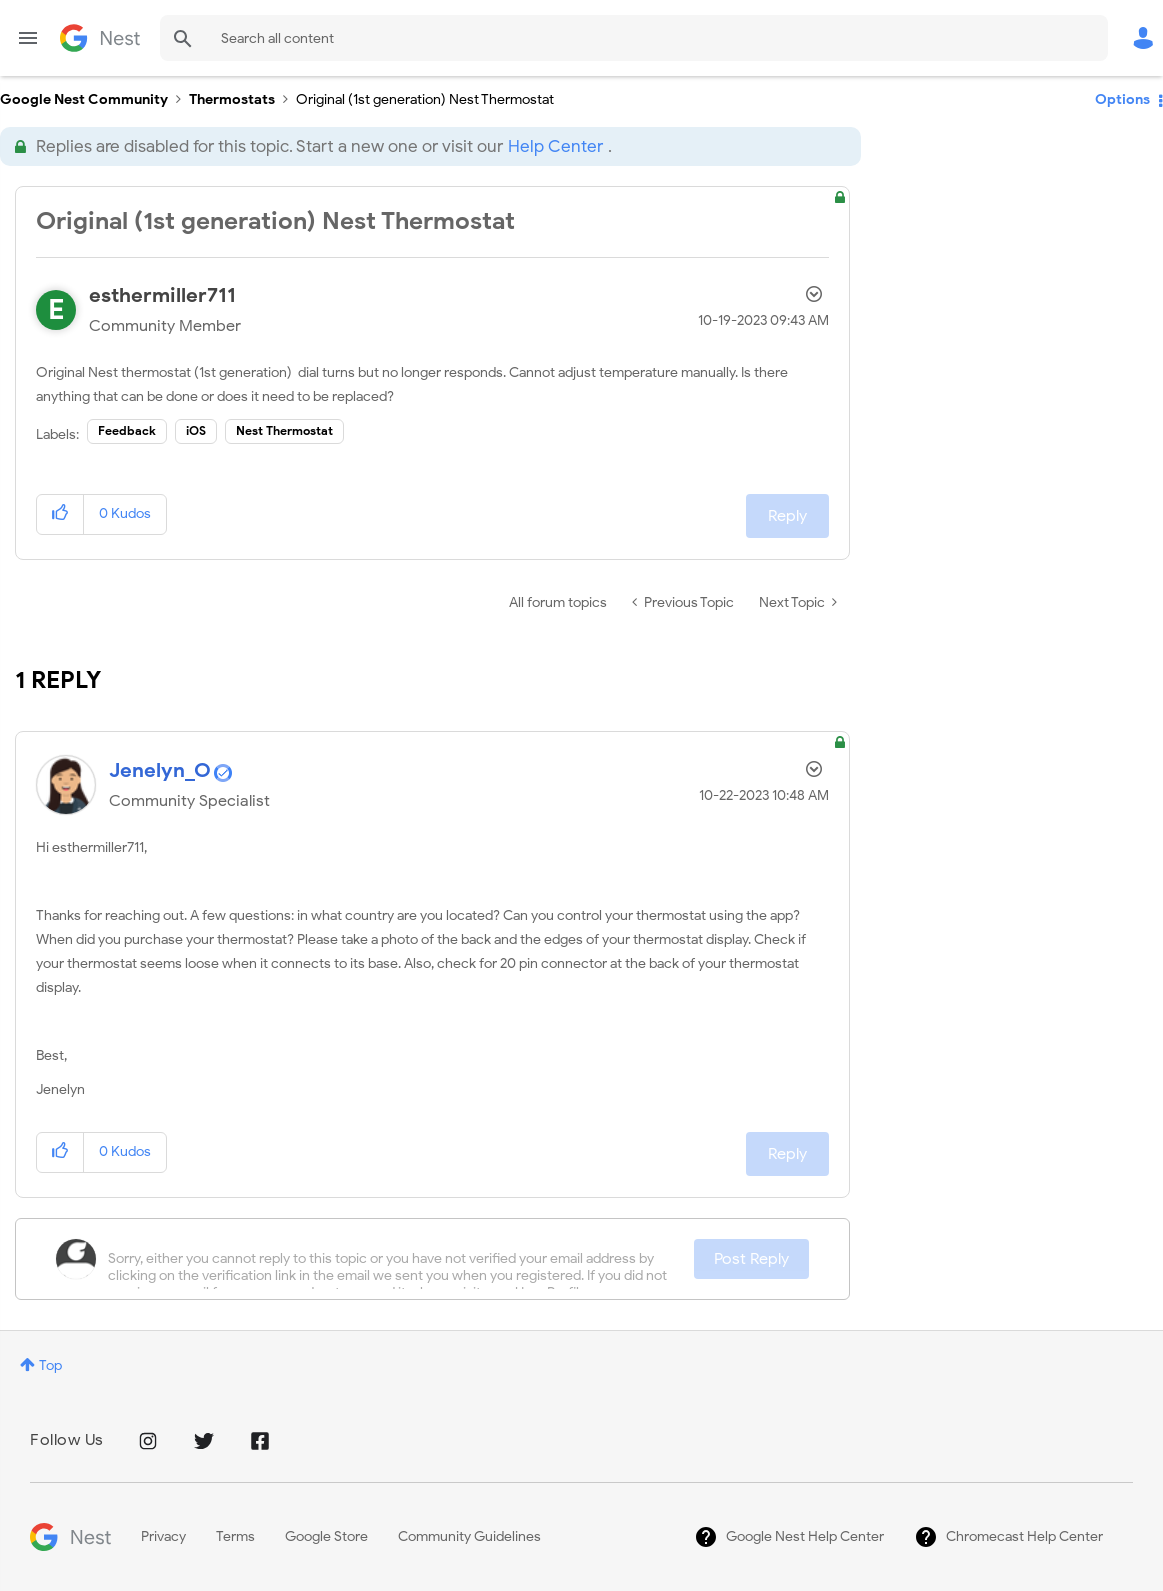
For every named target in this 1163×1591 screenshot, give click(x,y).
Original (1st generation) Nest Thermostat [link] (425, 99)
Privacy (163, 1536)
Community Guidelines (469, 1536)
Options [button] (1122, 99)
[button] (60, 514)
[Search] (634, 38)
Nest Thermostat (284, 430)
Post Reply (751, 1259)
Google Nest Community (100, 38)
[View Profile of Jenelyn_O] (160, 770)
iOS (196, 430)
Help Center (555, 146)
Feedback (127, 430)
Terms (235, 1536)
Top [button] (50, 1365)
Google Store (326, 1536)
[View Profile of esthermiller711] (162, 295)
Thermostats (232, 99)
